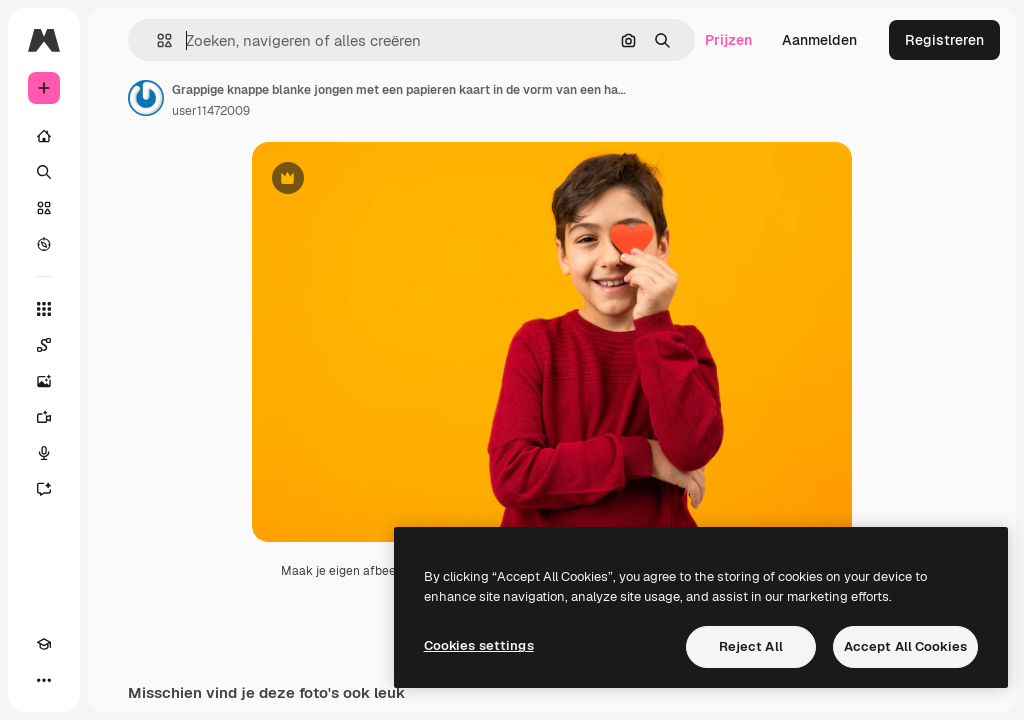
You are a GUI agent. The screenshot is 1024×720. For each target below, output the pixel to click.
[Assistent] (44, 489)
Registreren (944, 40)
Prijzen (728, 40)
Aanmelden (819, 40)
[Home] (44, 136)
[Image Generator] (44, 381)
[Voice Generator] (44, 453)
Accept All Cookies (905, 646)
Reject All (751, 646)
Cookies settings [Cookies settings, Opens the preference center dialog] (479, 645)
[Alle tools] (44, 309)
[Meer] (44, 680)
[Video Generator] (44, 417)
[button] (156, 40)
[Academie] (44, 644)
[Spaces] (44, 345)
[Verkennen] (44, 244)
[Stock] (44, 208)
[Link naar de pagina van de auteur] (146, 98)
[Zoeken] (44, 172)
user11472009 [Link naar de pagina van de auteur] (211, 111)
